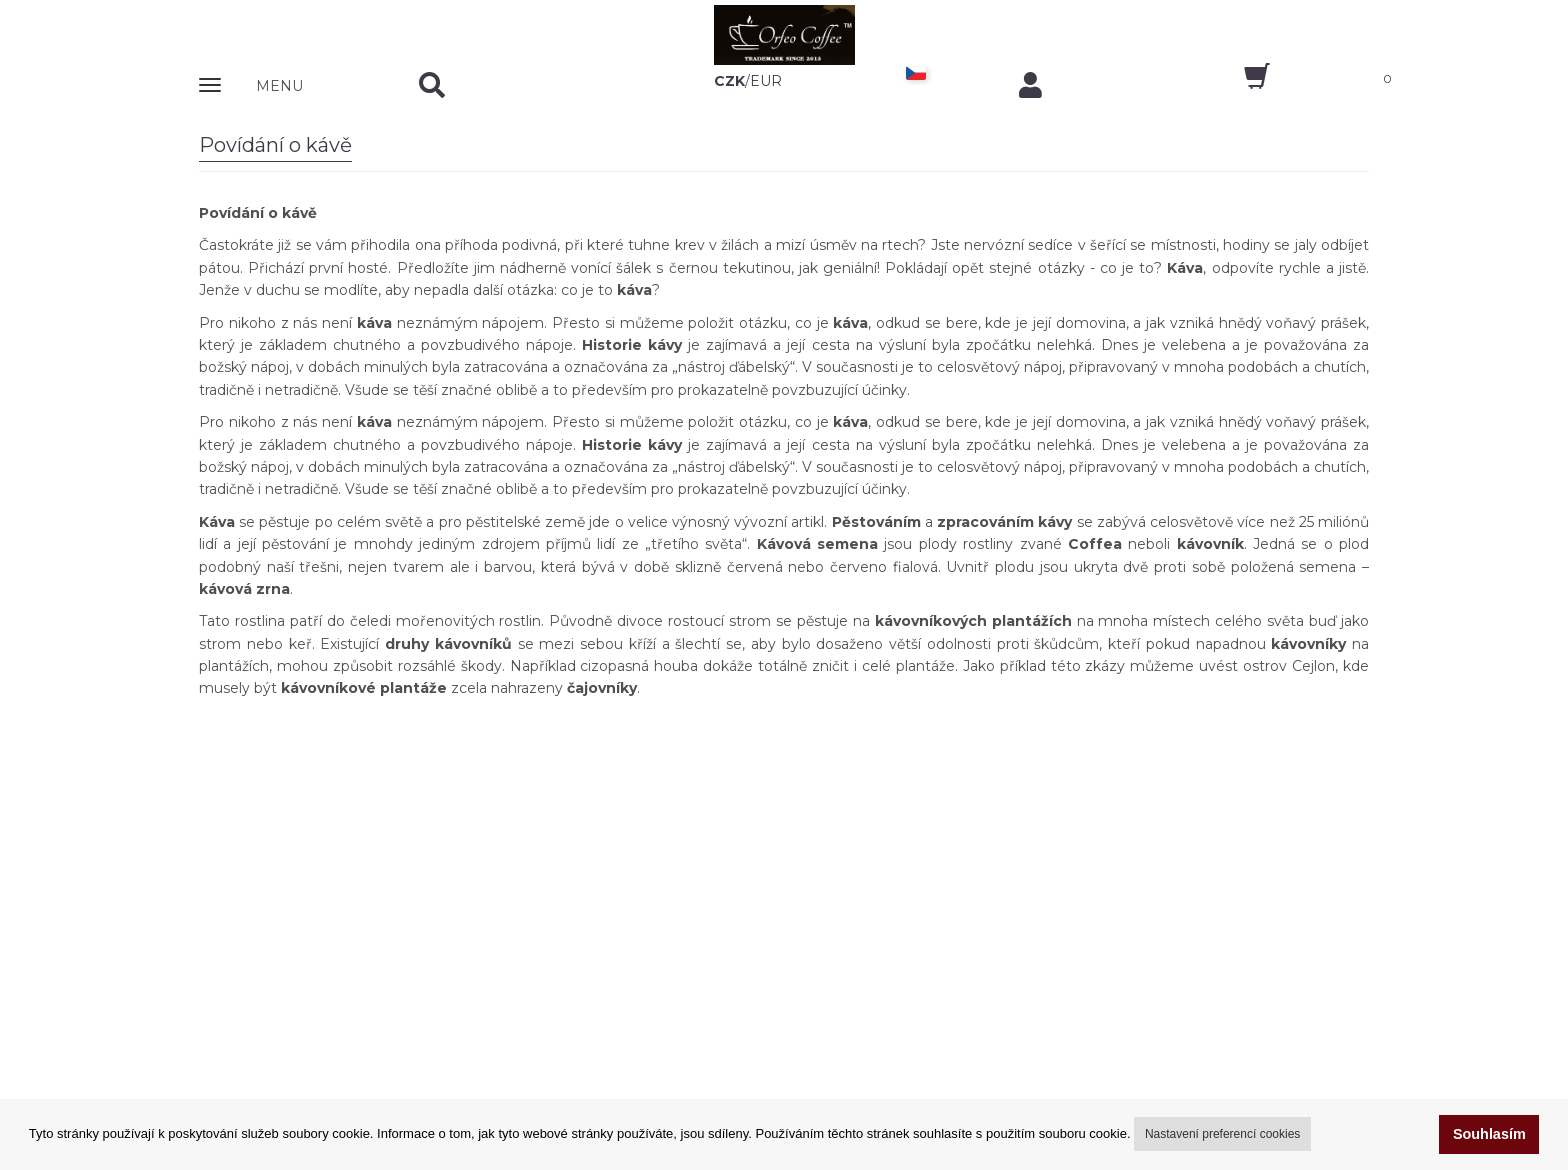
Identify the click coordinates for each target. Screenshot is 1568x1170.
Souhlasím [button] (1489, 1134)
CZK (729, 81)
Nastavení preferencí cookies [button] (1222, 1134)
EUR (766, 81)
